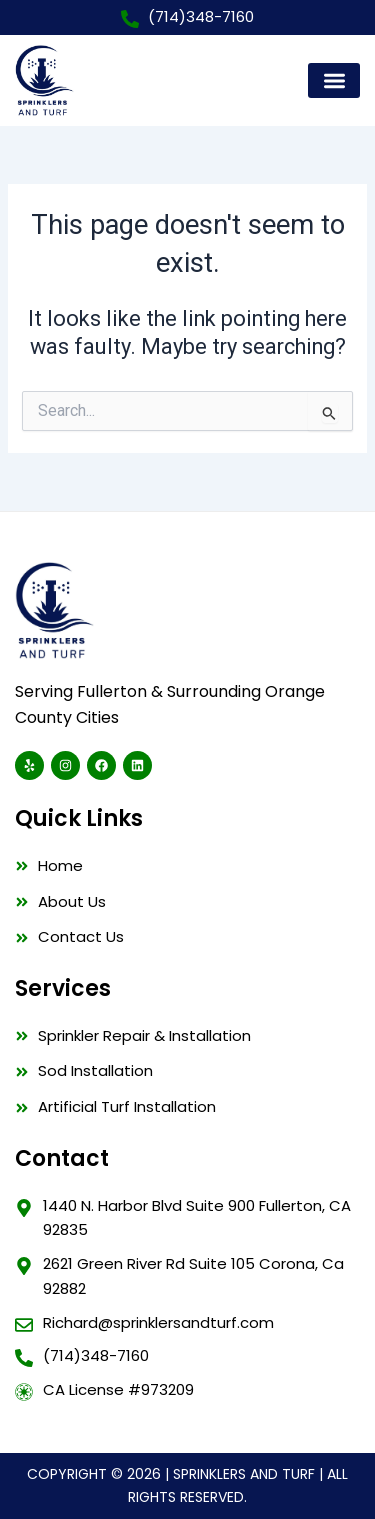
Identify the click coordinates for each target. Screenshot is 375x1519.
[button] (334, 80)
